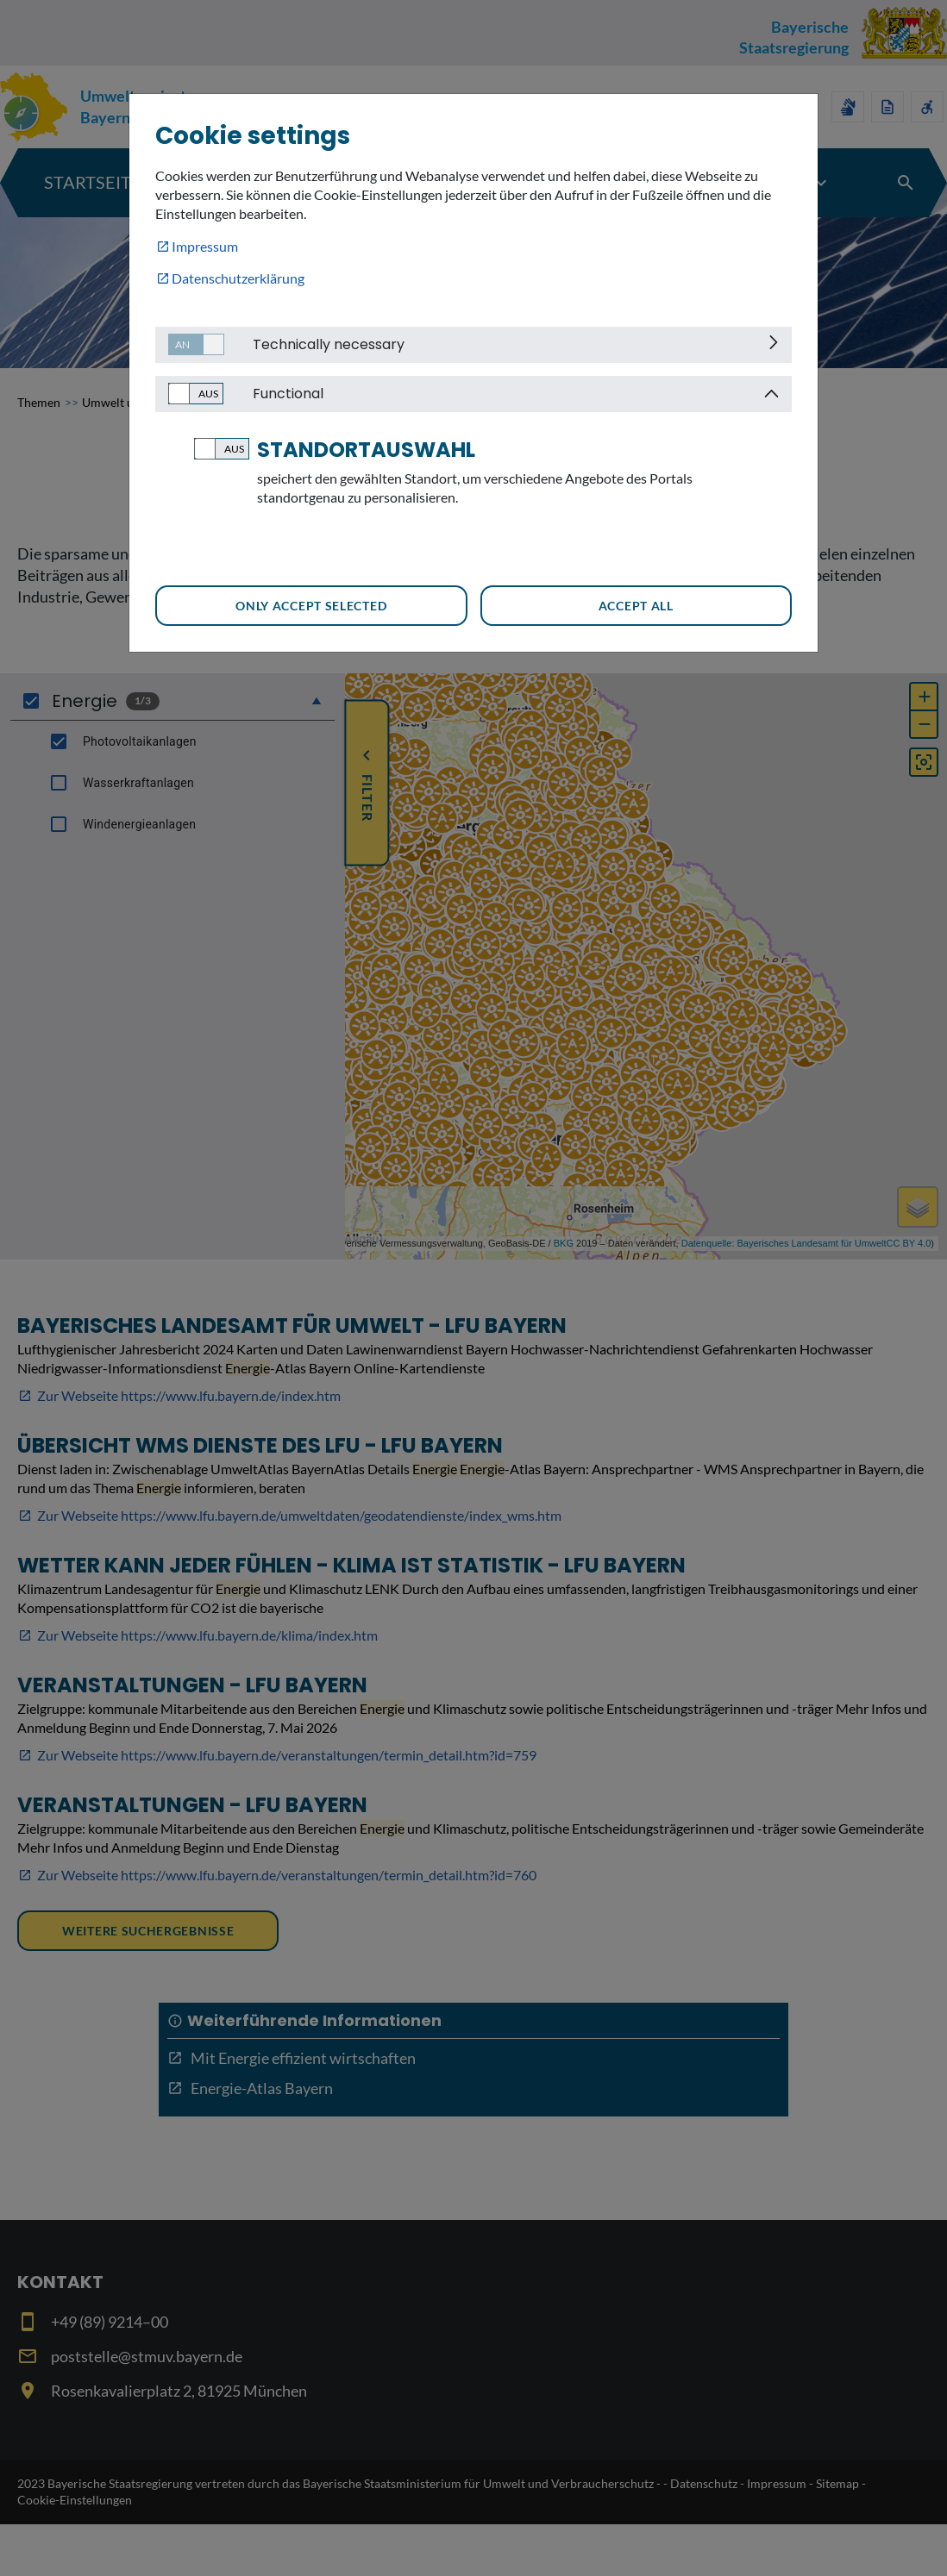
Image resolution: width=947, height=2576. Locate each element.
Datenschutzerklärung (238, 278)
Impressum (205, 246)
